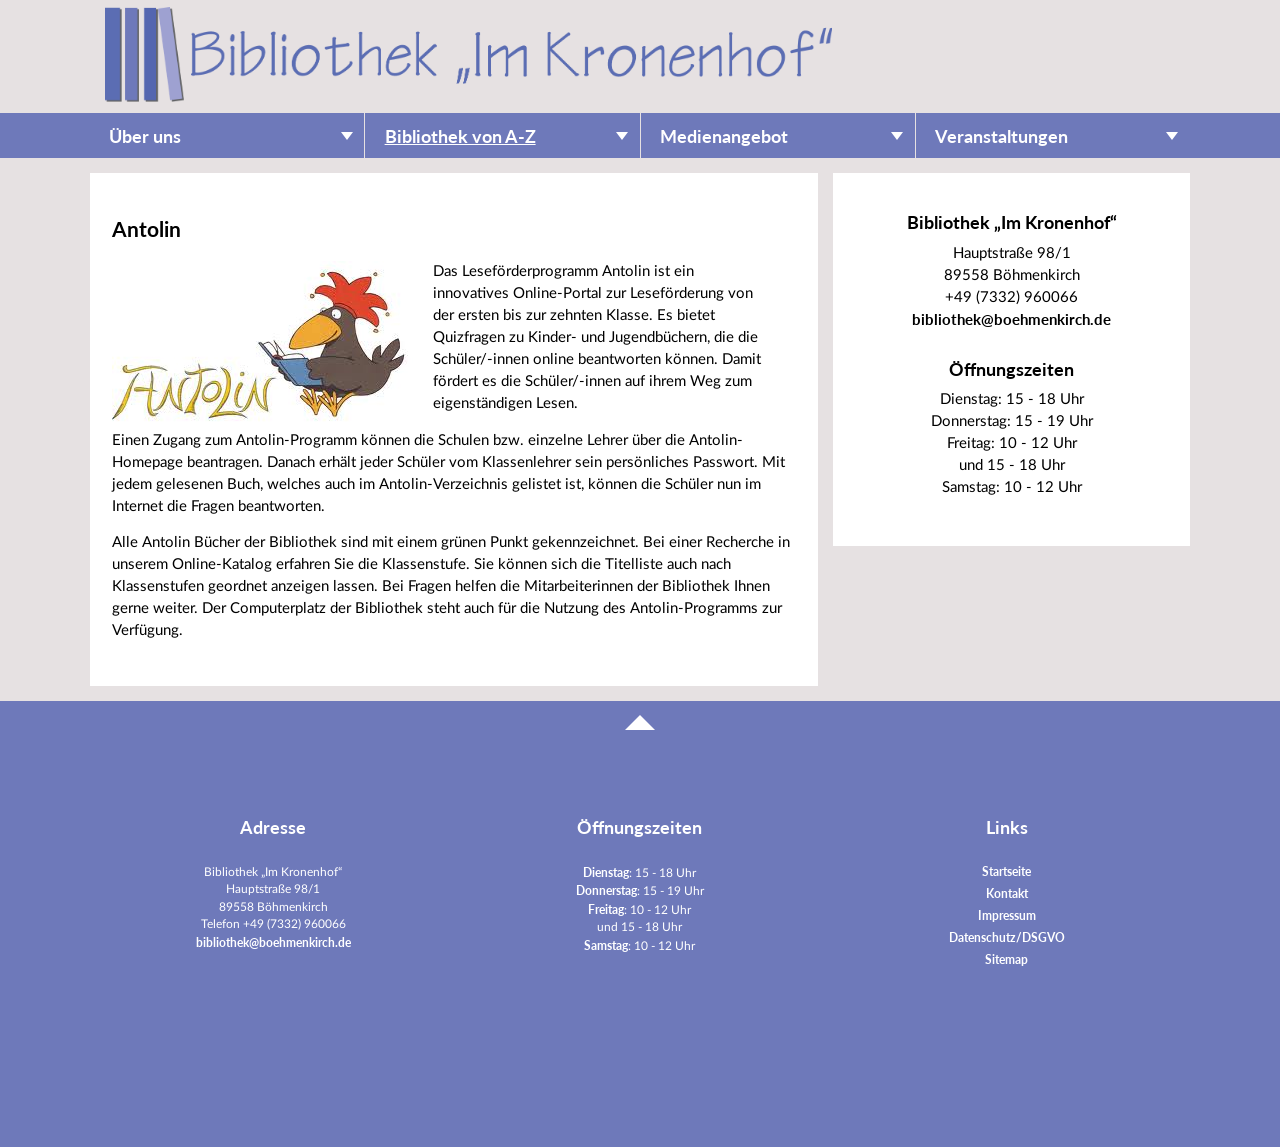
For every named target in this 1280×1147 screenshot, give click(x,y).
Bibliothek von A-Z (460, 136)
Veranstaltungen (1001, 136)
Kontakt (1007, 893)
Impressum (1007, 915)
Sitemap (1006, 959)
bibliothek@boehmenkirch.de (1011, 319)
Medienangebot (724, 136)
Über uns (145, 136)
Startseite (1006, 871)
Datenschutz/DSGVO (1007, 937)
